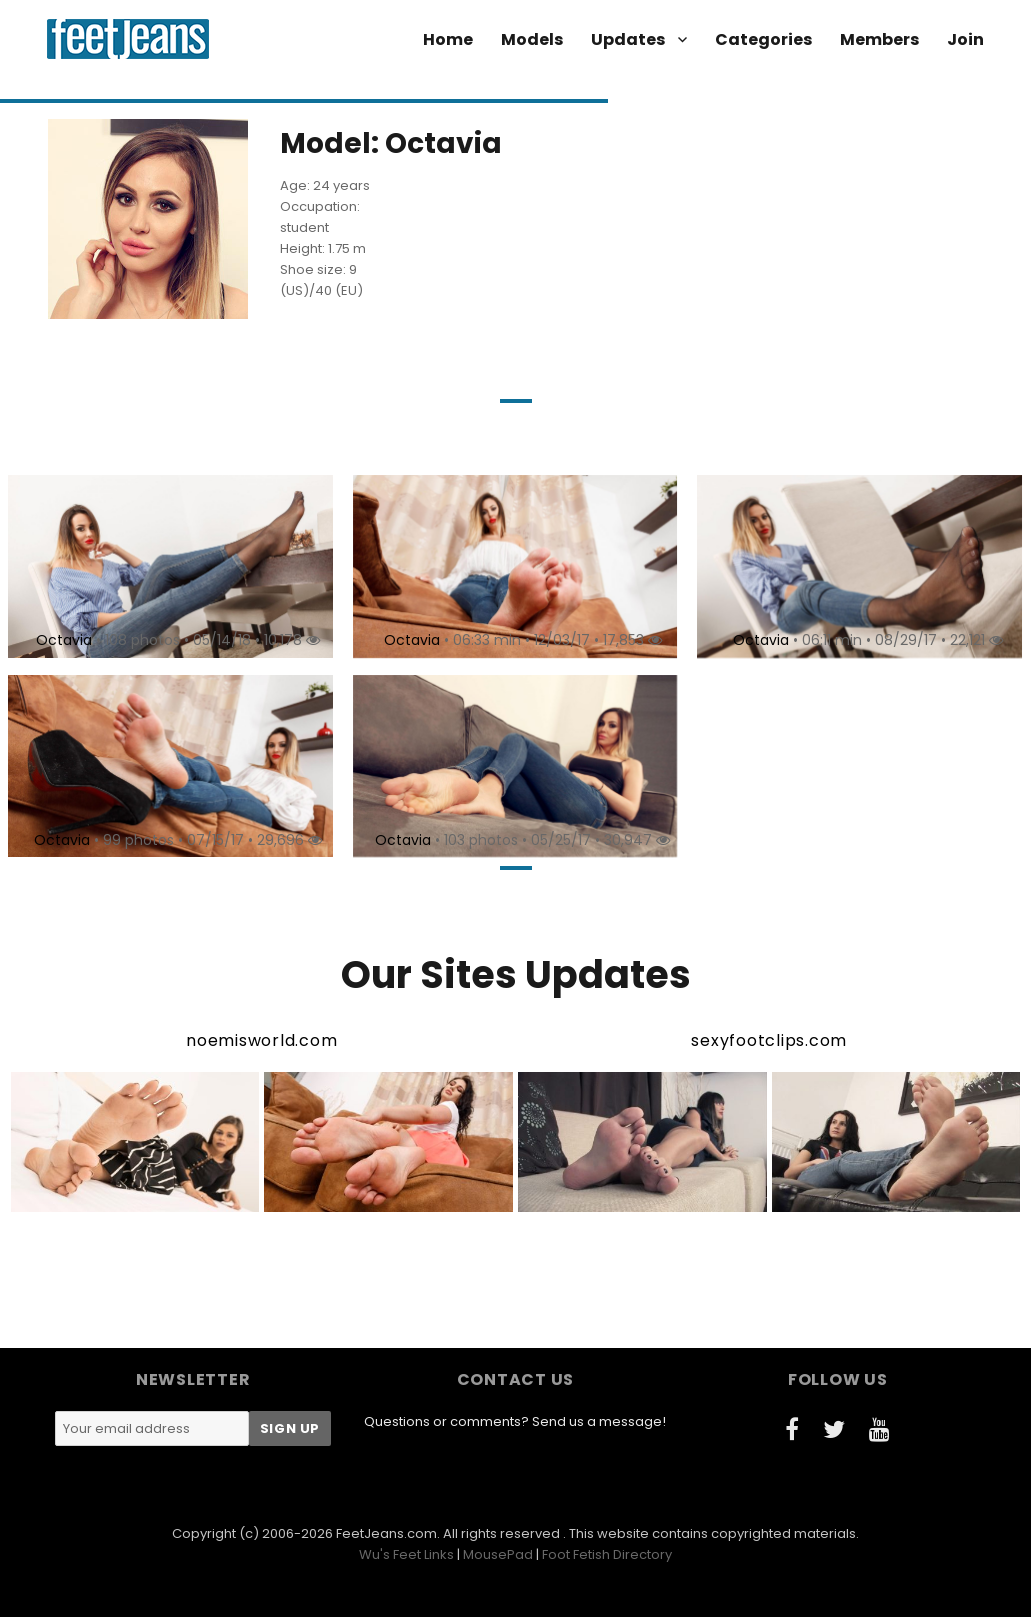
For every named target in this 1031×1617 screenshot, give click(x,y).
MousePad (498, 1554)
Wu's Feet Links (406, 1554)
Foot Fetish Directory (607, 1554)
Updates (628, 39)
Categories (763, 39)
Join (965, 39)
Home (448, 39)
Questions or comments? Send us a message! (515, 1421)
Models (532, 39)
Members (879, 39)
